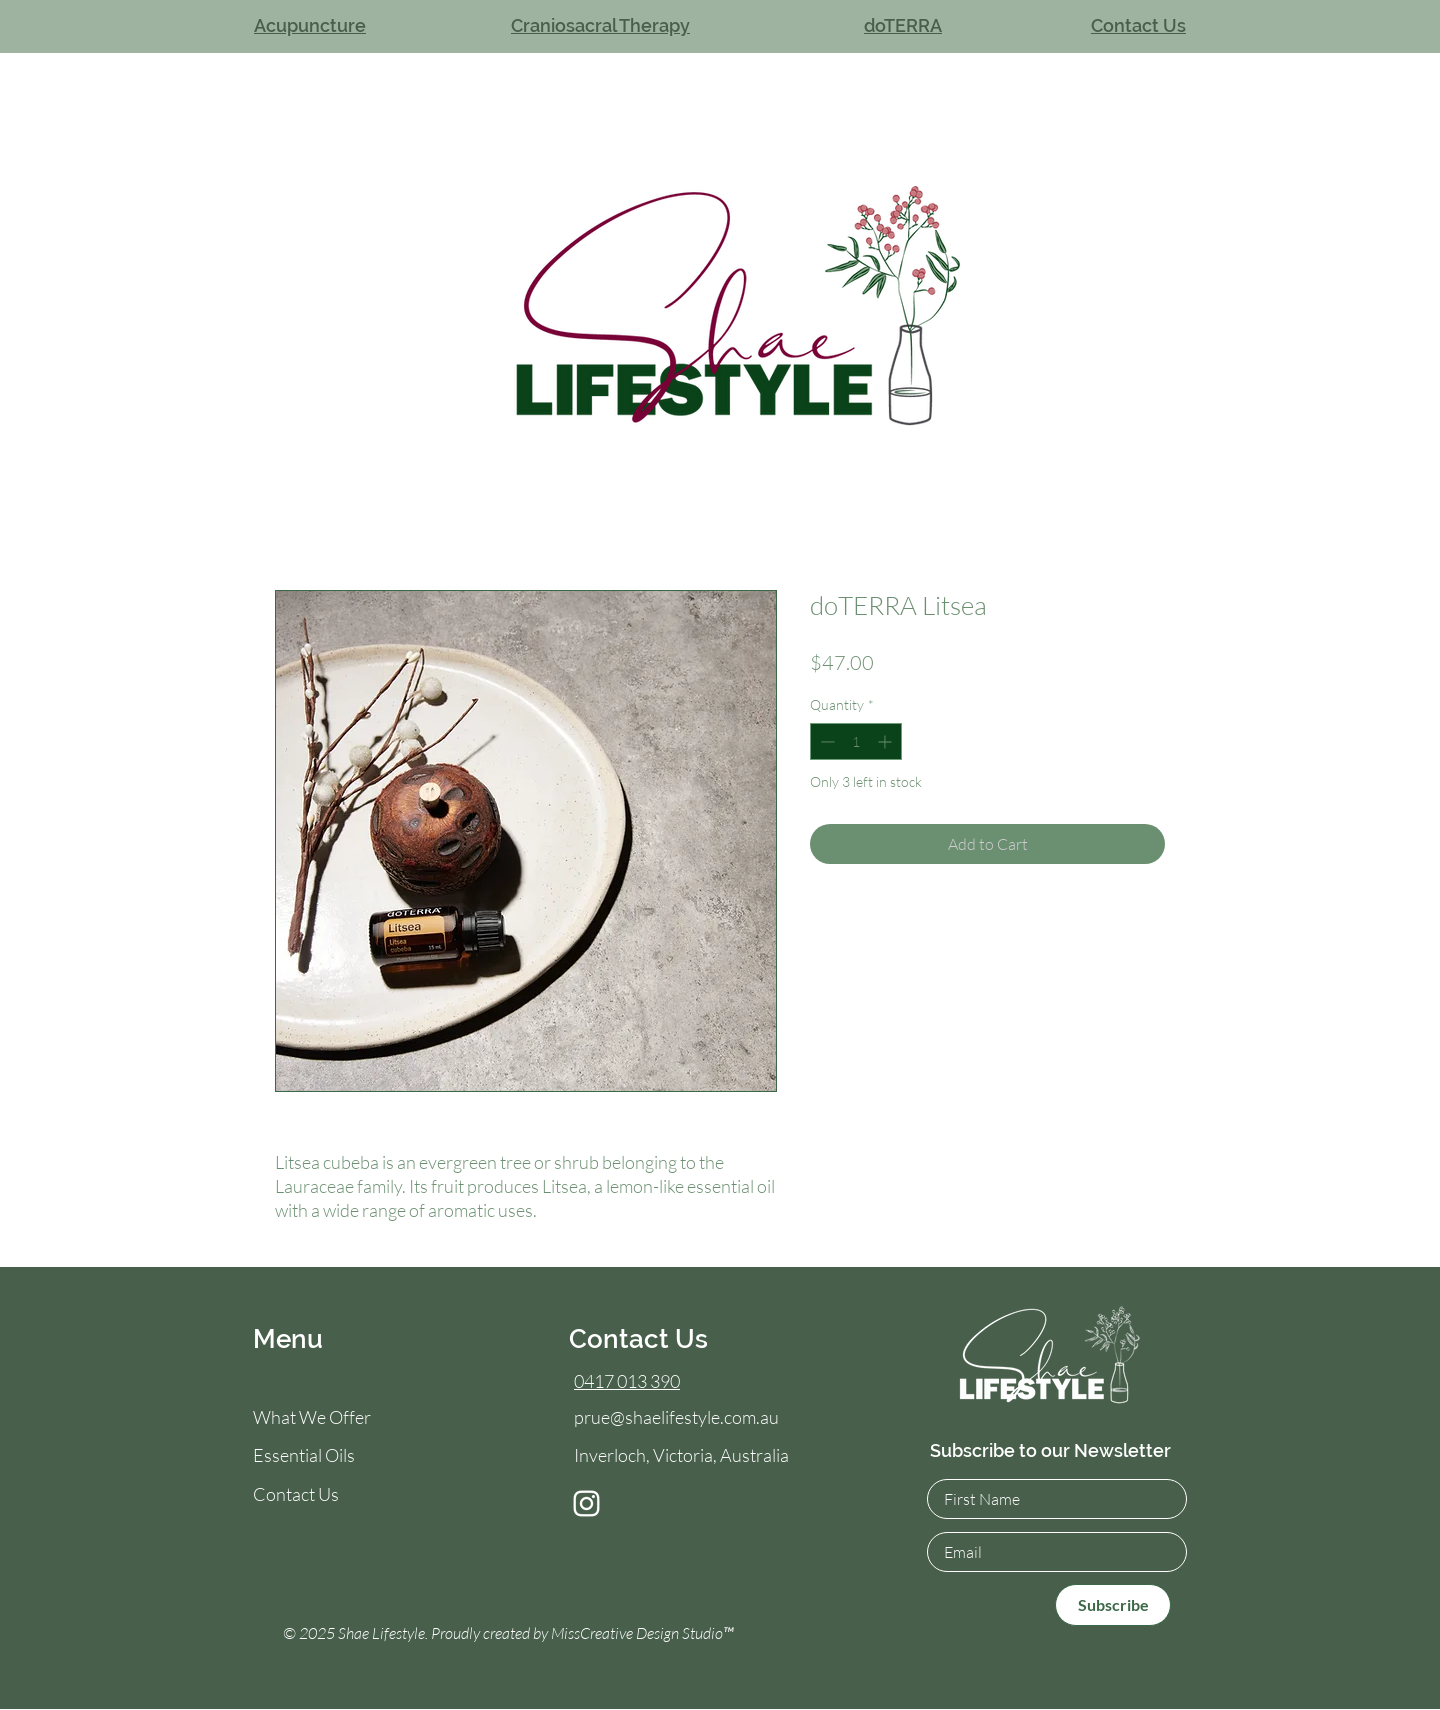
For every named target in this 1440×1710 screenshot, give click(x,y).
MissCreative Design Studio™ (642, 1633)
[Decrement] (825, 741)
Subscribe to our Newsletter (1050, 1450)
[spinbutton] (856, 741)
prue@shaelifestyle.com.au (676, 1417)
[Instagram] (586, 1503)
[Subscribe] (1113, 1605)
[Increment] (886, 741)
